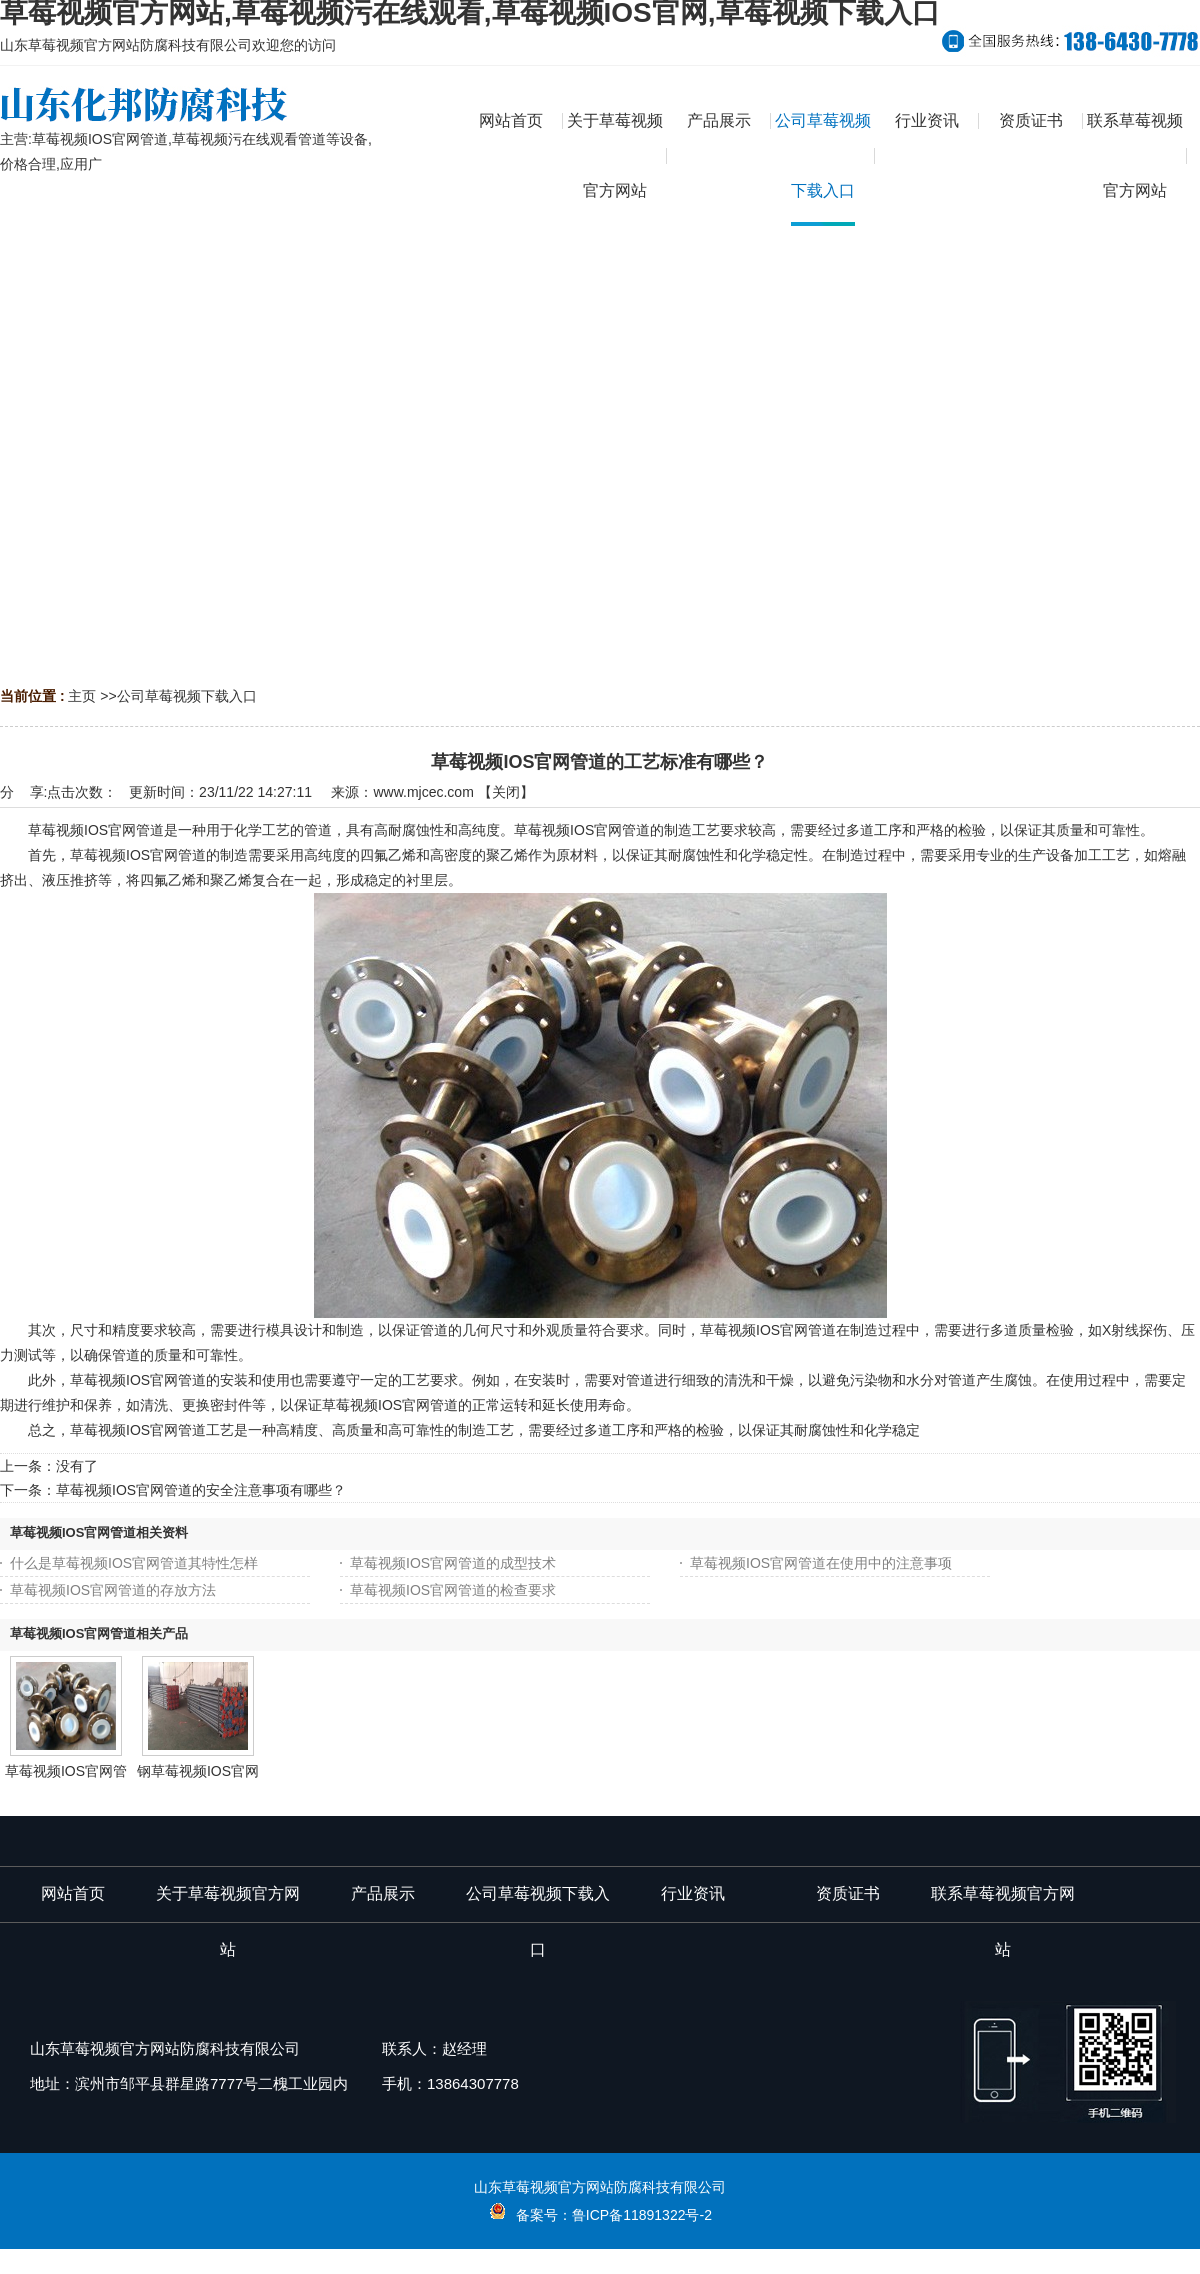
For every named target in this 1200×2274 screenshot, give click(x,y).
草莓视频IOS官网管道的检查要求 (453, 1590)
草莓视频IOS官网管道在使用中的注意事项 (821, 1563)
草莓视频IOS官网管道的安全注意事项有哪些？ (201, 1490)
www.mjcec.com (423, 792)
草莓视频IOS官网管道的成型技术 (453, 1563)
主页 (82, 696)
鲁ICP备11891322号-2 (642, 2215)
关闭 (506, 792)
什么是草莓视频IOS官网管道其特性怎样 (134, 1563)
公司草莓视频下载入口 (187, 696)
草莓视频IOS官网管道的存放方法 (113, 1590)
